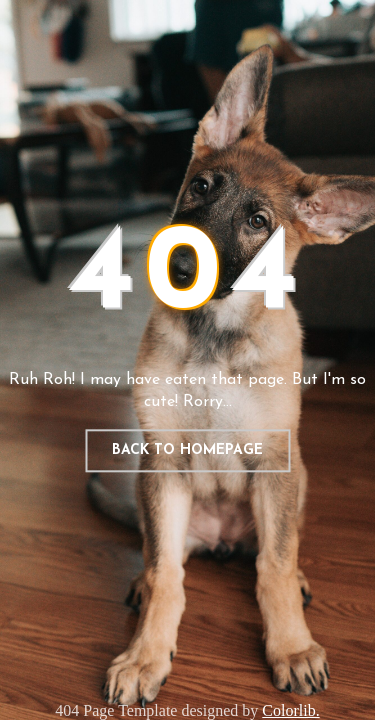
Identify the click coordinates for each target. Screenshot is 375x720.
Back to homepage (187, 450)
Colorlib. (290, 710)
